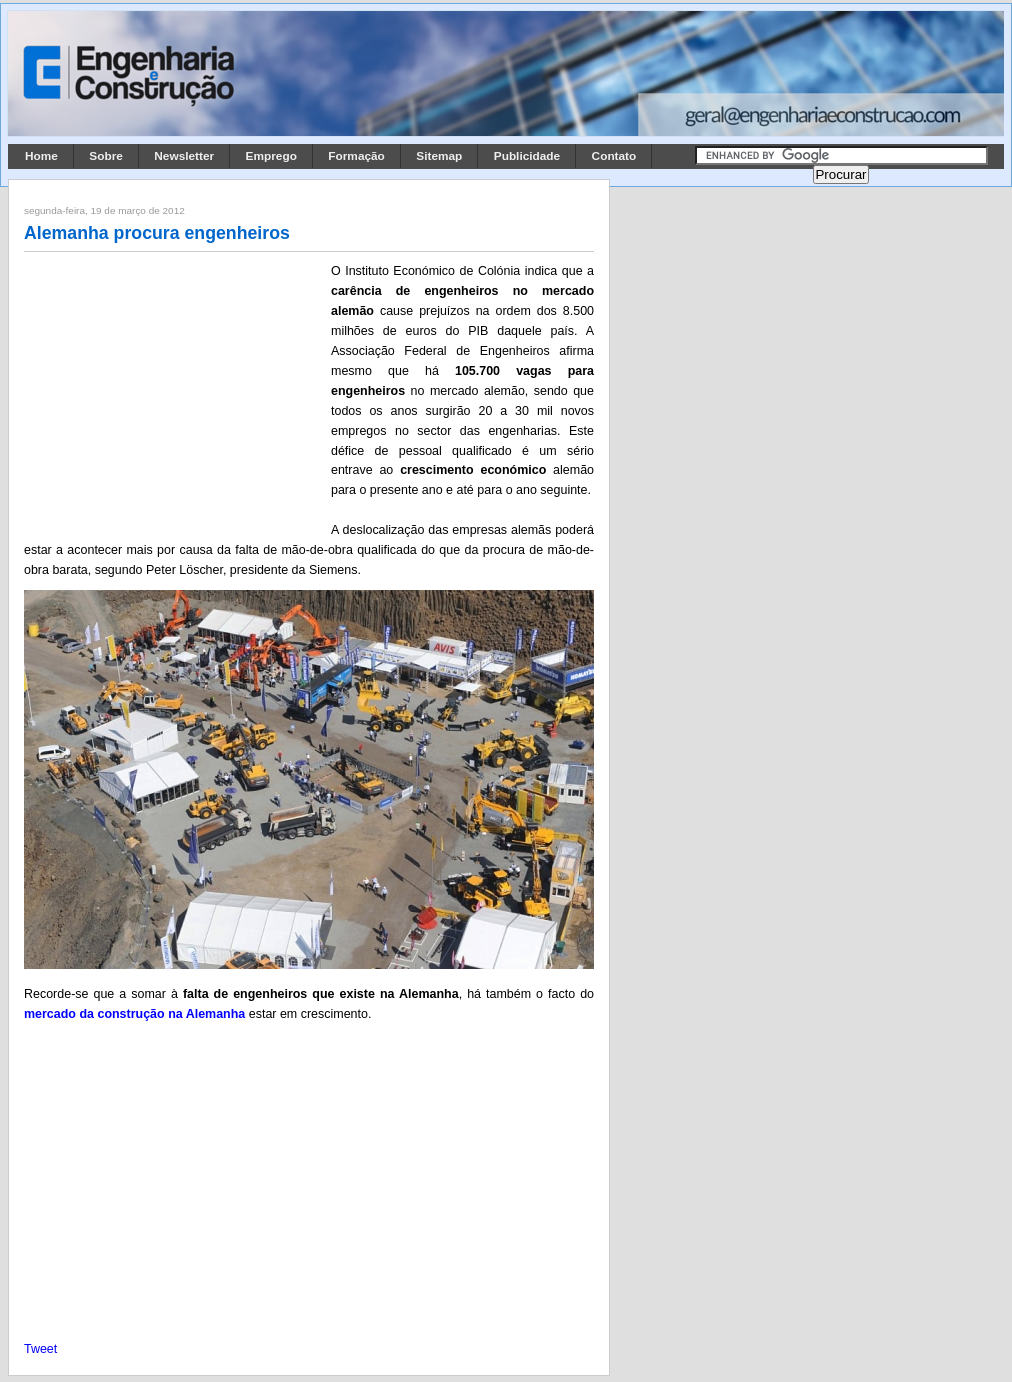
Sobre (106, 156)
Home (41, 156)
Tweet (40, 1349)
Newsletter (184, 156)
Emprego (271, 156)
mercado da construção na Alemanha (134, 1014)
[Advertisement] (174, 393)
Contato (614, 156)
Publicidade (527, 156)
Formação (356, 156)
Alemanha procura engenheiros (157, 233)
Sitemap (439, 156)
